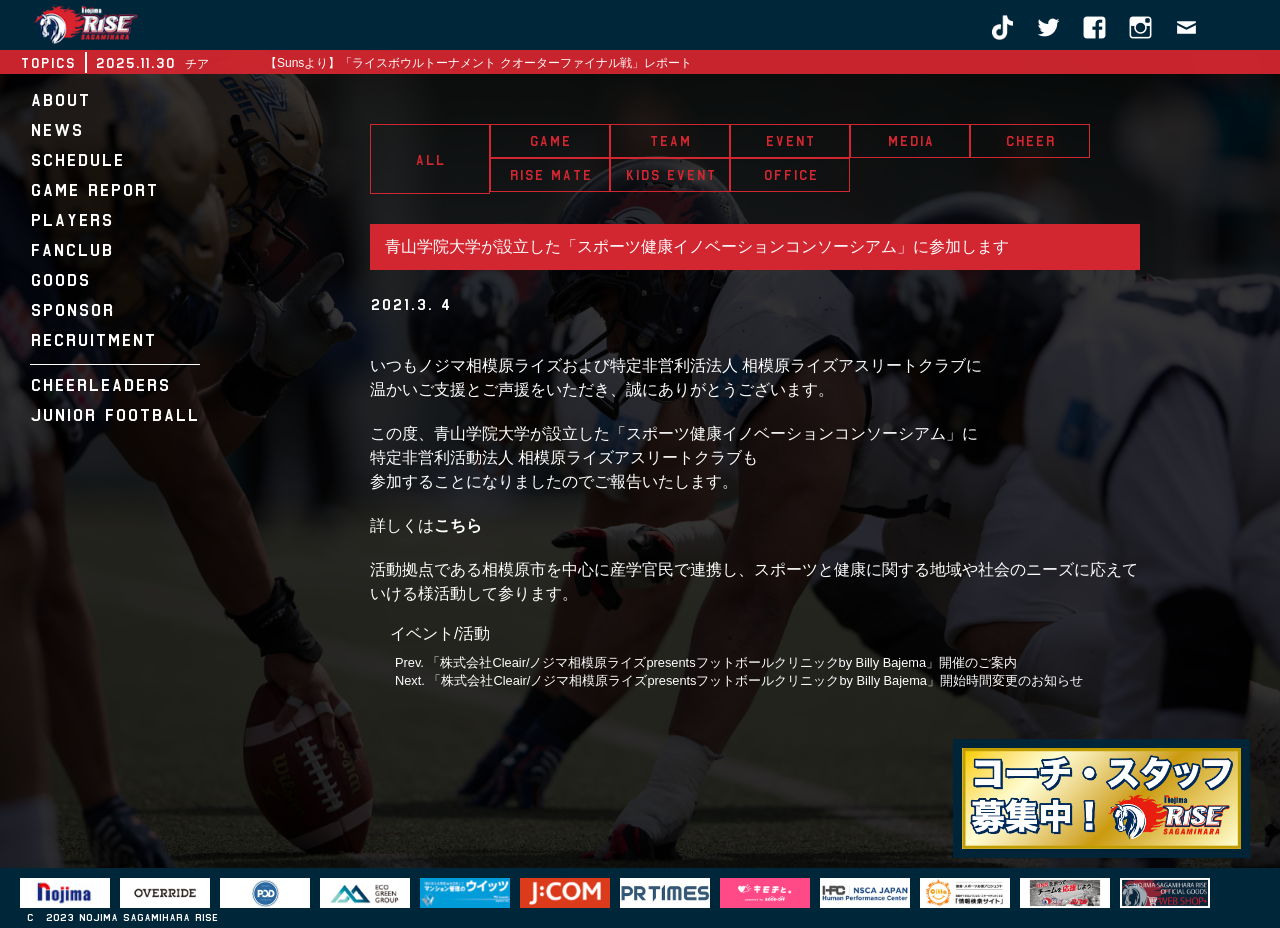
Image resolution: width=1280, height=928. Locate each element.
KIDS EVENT (670, 175)
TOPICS (47, 63)
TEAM (670, 141)
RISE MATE (550, 175)
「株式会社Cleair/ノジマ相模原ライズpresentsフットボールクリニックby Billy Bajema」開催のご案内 (722, 662)
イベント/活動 (440, 633)
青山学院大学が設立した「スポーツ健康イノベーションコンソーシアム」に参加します (697, 246)
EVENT (790, 141)
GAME (550, 141)
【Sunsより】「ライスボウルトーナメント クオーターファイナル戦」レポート (478, 63)
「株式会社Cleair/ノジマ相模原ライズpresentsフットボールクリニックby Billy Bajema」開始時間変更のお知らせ (755, 680)
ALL (430, 160)
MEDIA (910, 141)
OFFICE (790, 175)
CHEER (1030, 141)
